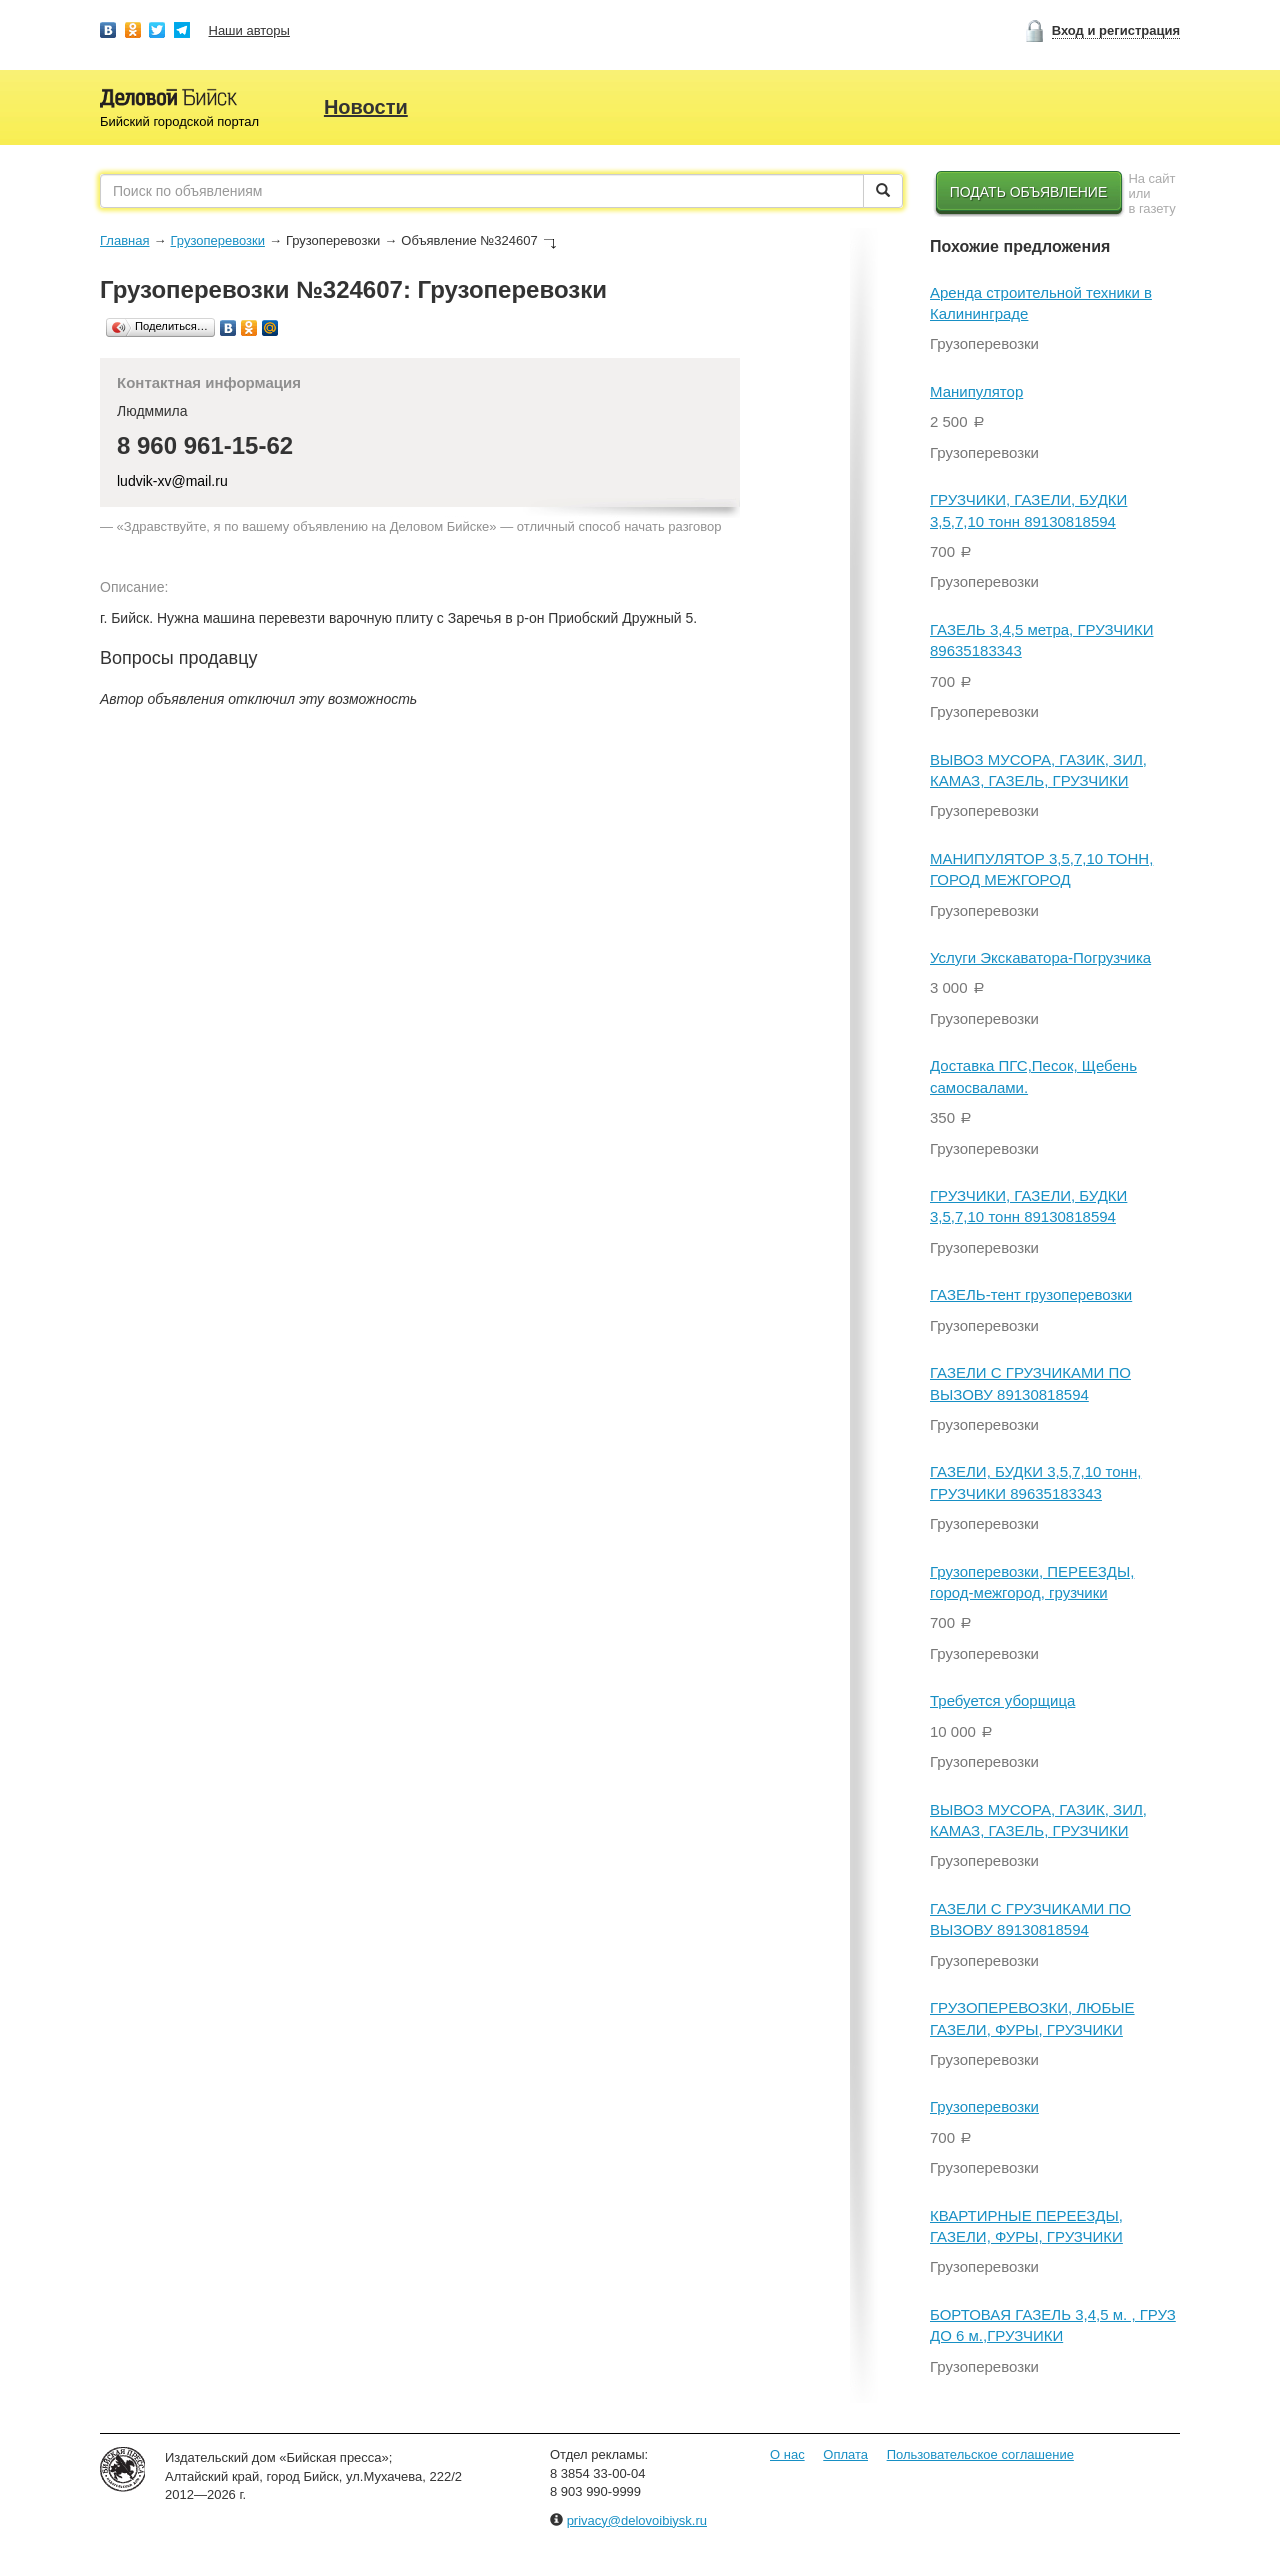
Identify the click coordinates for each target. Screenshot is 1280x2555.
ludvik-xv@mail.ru (172, 481)
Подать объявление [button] (1029, 192)
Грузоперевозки (217, 240)
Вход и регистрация (1116, 30)
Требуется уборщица (1002, 1700)
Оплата (845, 2454)
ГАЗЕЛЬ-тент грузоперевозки (1031, 1294)
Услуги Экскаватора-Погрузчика (1040, 957)
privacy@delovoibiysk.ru (637, 2520)
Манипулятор (976, 391)
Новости (366, 107)
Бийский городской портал (179, 121)
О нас (787, 2454)
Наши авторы (249, 30)
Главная (124, 240)
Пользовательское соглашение (980, 2454)
